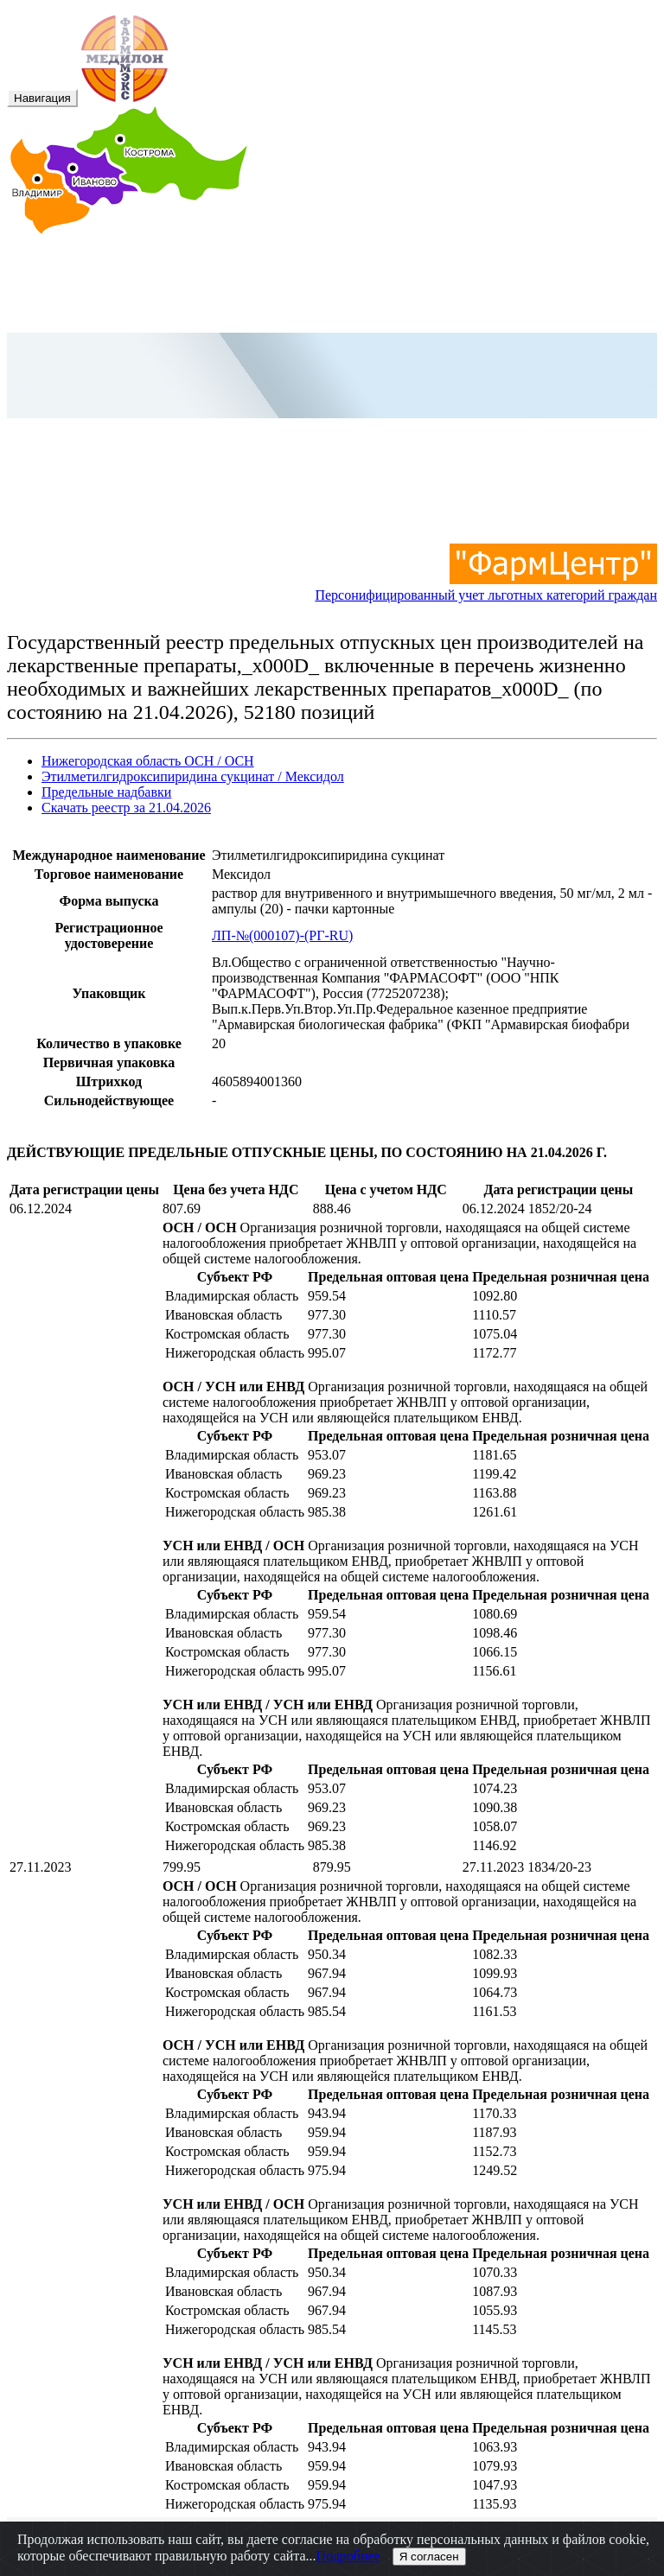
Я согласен (429, 2556)
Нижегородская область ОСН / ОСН (148, 761)
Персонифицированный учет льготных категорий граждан (486, 587)
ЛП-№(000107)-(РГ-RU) (282, 935)
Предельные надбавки (106, 792)
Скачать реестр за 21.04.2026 (126, 807)
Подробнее (348, 2555)
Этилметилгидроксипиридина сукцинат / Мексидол (193, 776)
